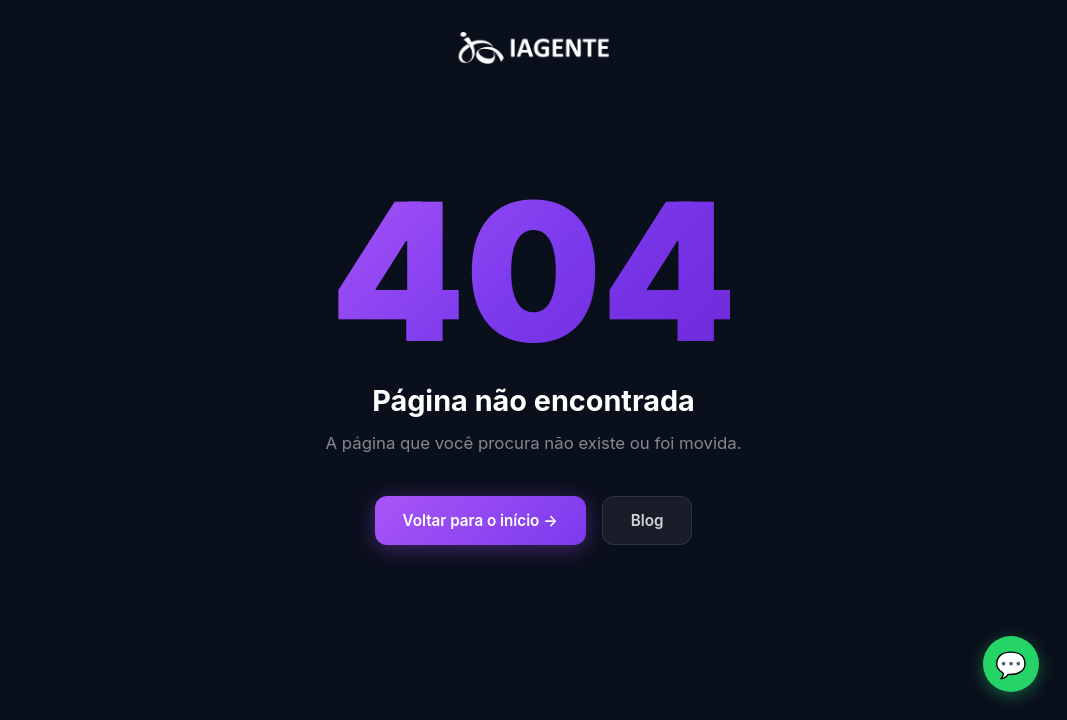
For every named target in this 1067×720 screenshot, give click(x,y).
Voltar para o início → (480, 520)
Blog (647, 520)
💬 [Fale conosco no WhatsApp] (1011, 664)
